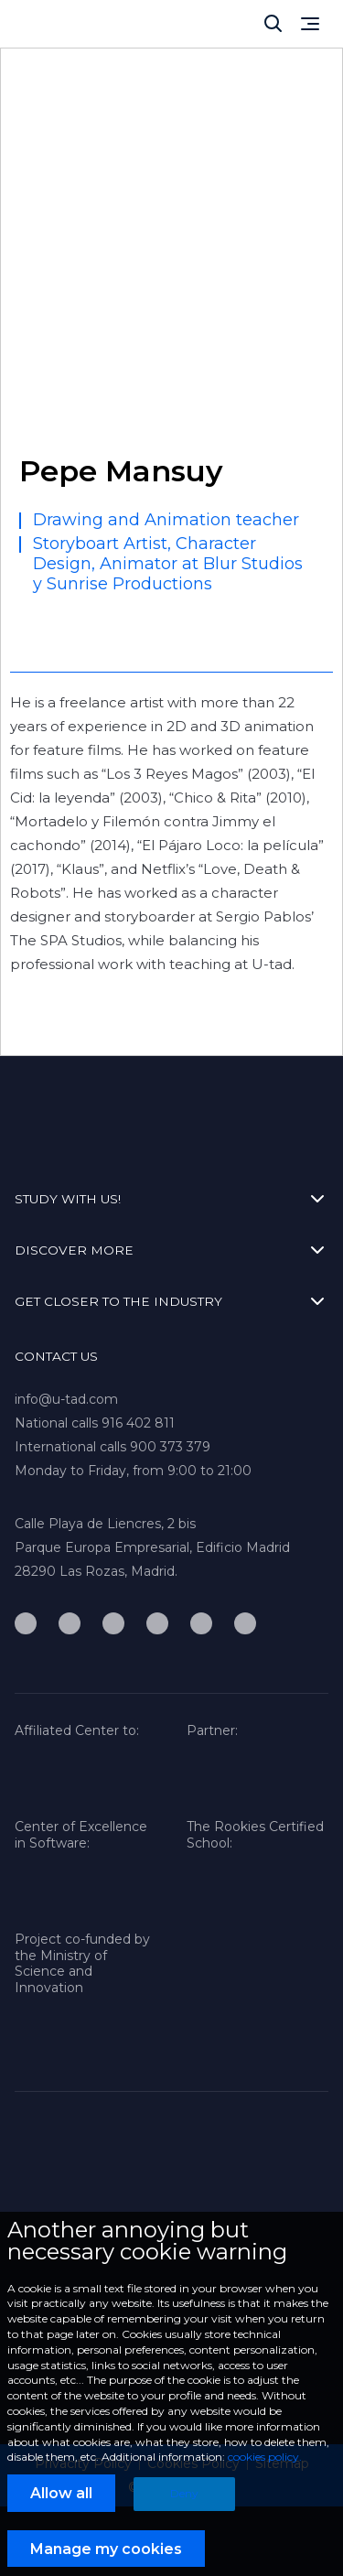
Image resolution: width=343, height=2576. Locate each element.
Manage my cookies (106, 2549)
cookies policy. (265, 2456)
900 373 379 (170, 1447)
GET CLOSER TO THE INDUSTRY (171, 1301)
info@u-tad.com (66, 1399)
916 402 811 (138, 1423)
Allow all (61, 2493)
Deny (184, 2493)
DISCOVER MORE (171, 1250)
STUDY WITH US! (171, 1199)
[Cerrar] (273, 23)
